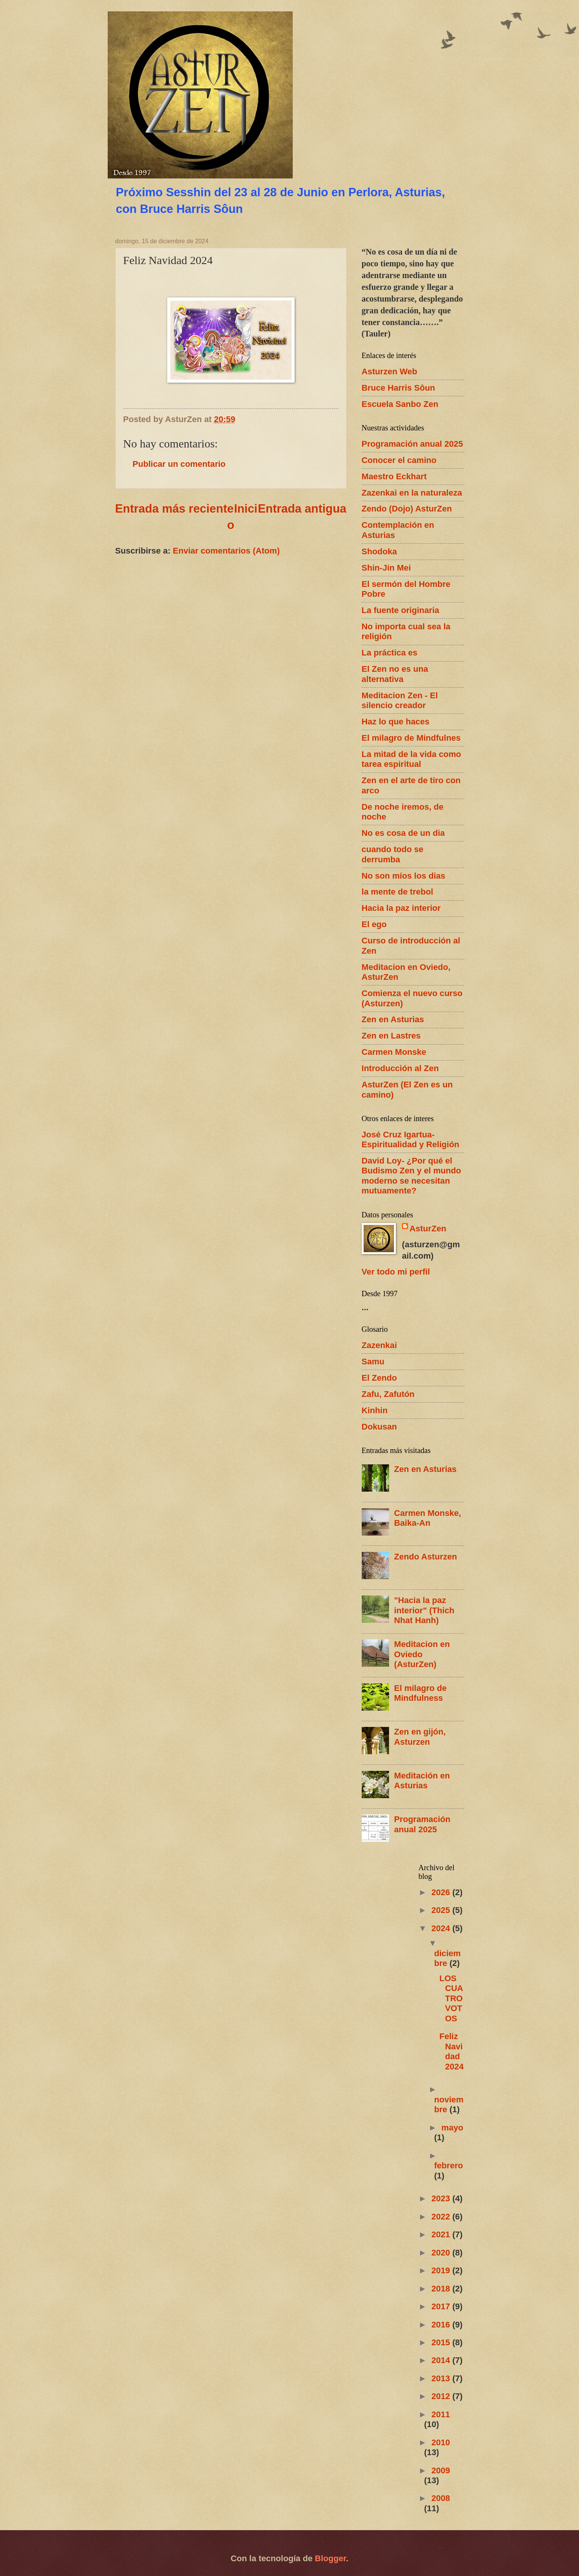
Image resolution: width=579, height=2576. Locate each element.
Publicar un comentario (179, 464)
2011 (441, 2414)
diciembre (447, 1958)
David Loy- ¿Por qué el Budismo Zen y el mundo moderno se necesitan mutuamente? (411, 1175)
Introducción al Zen (400, 1068)
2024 (442, 1928)
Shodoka (379, 551)
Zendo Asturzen (425, 1556)
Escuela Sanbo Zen (400, 404)
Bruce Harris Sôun (398, 388)
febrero (448, 2165)
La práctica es (389, 652)
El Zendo (379, 1378)
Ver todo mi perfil (396, 1271)
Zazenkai (379, 1345)
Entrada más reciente (174, 508)
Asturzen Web (389, 371)
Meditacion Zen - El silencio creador (400, 700)
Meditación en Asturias (422, 1780)
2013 (442, 2378)
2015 (442, 2342)
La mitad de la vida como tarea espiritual (411, 759)
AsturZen (428, 1228)
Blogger (330, 2558)
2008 (441, 2498)
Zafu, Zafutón (388, 1394)
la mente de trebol (397, 891)
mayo (452, 2127)
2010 (441, 2442)
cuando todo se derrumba (393, 854)
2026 (442, 1892)
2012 (442, 2396)
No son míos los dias (404, 876)
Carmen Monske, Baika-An (427, 1518)
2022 (442, 2216)
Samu (373, 1361)
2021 (442, 2234)
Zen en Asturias (393, 1019)
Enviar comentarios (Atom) (226, 550)
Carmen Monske (394, 1052)
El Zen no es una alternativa (395, 673)
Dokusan (379, 1426)
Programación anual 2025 (412, 444)
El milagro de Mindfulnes (411, 738)
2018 (442, 2288)
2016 (442, 2324)
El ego (374, 924)
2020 (442, 2252)
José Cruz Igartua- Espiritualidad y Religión (411, 1139)
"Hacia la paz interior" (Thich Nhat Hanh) (424, 1610)
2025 (442, 1910)
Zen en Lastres (391, 1035)
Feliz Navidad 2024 (451, 2051)
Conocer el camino (399, 460)
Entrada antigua (302, 508)
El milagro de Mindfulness (420, 1693)
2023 (442, 2198)
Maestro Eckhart (394, 476)
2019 (442, 2270)
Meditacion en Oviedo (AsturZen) (422, 1654)
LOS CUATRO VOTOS (451, 1998)
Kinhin (375, 1410)
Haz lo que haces (396, 721)
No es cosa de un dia (403, 833)
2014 (442, 2360)
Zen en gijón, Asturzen (420, 1736)
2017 (442, 2306)
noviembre (448, 2104)
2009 (441, 2470)
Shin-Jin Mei (386, 567)
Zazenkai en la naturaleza (412, 492)
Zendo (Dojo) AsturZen (407, 508)
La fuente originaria (400, 610)
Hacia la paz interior (401, 908)
